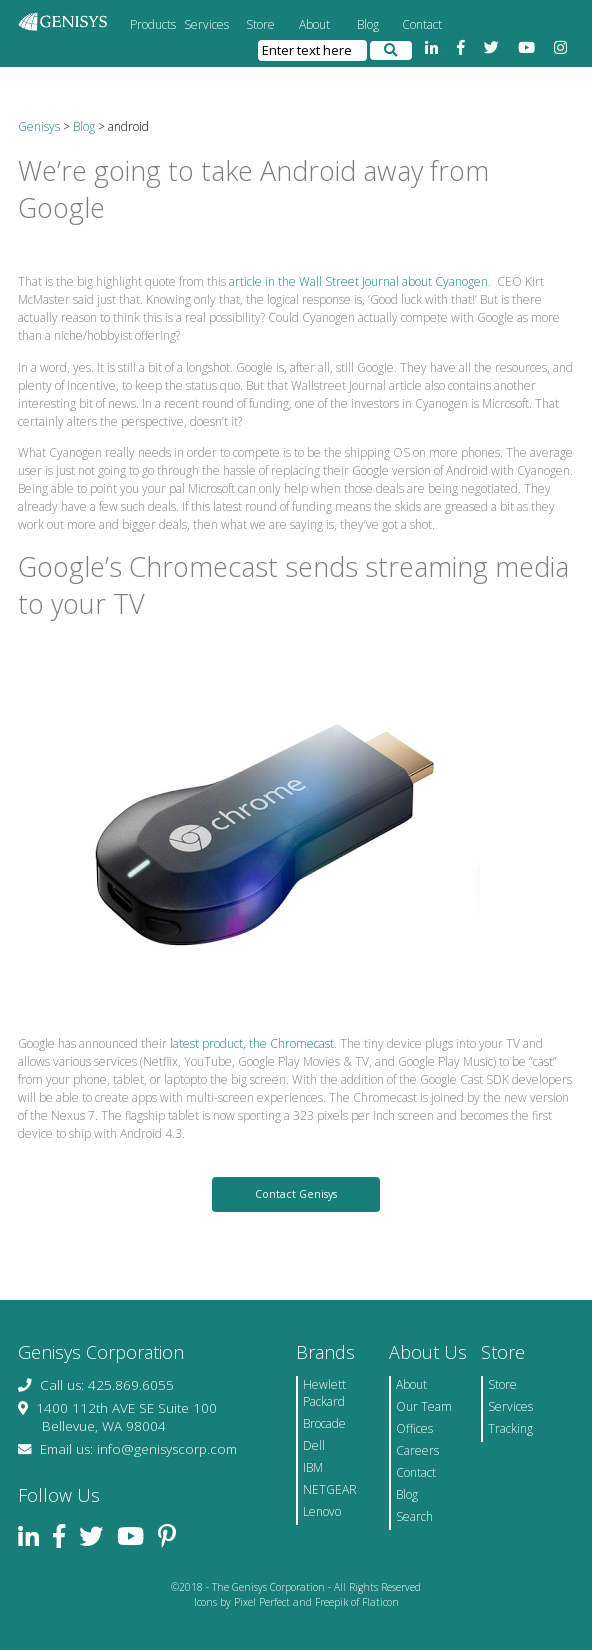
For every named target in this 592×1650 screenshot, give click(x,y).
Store (260, 24)
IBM (313, 1467)
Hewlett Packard (324, 1393)
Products (153, 24)
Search (414, 1516)
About (314, 24)
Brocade (324, 1423)
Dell (314, 1445)
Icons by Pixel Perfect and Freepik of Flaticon (296, 1602)
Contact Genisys (296, 1194)
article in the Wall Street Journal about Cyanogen (358, 281)
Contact (422, 24)
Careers (417, 1450)
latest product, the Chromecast (252, 1043)
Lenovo (322, 1511)
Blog (368, 24)
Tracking (510, 1428)
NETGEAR (330, 1489)
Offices (414, 1428)
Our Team (424, 1406)
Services (206, 24)
